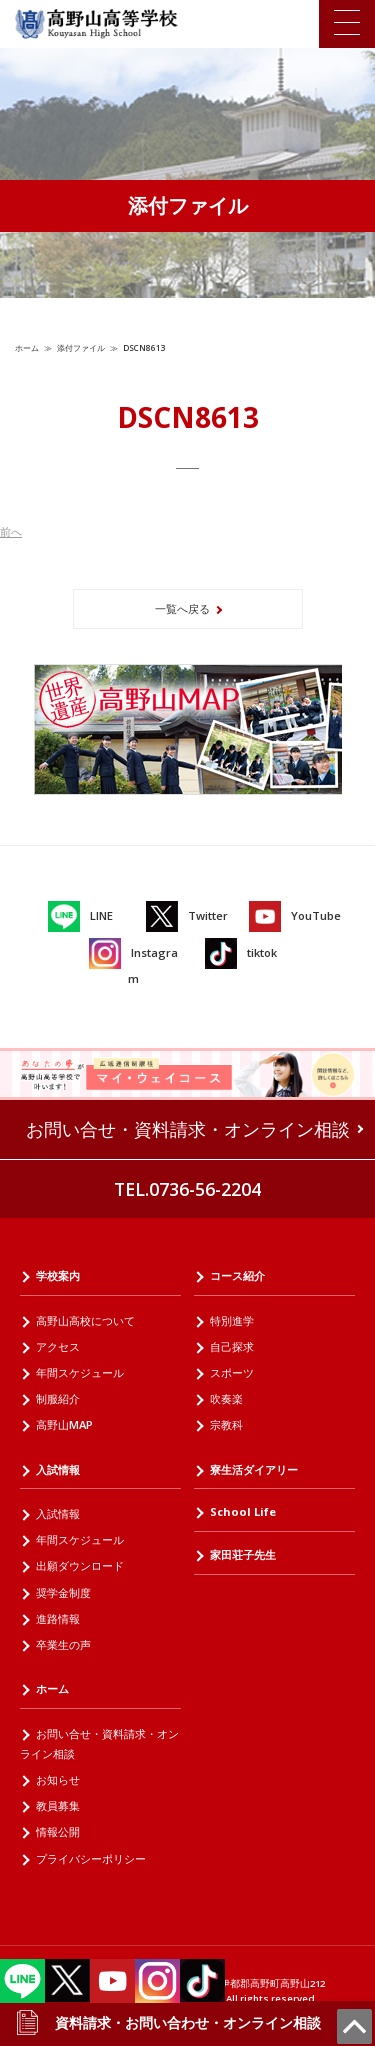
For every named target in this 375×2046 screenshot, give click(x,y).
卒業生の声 (63, 1644)
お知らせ (58, 1779)
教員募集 (58, 1805)
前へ (11, 531)
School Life (243, 1511)
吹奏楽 (226, 1398)
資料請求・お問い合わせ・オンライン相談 (168, 2023)
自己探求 (232, 1346)
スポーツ (232, 1372)
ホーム (27, 347)
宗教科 (226, 1424)
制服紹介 (58, 1398)
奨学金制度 (63, 1592)
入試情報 (58, 1469)
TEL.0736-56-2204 (187, 1189)
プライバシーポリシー (91, 1858)
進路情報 (58, 1618)
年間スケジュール (80, 1372)
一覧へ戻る (182, 608)
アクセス (58, 1346)
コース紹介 (237, 1275)
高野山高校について (85, 1320)
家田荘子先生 (243, 1554)
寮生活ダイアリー (254, 1469)
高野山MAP (64, 1424)
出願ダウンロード (80, 1565)
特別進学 (232, 1320)
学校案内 (58, 1275)
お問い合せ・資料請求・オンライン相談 (188, 1129)
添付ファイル (81, 347)
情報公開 (58, 1831)
